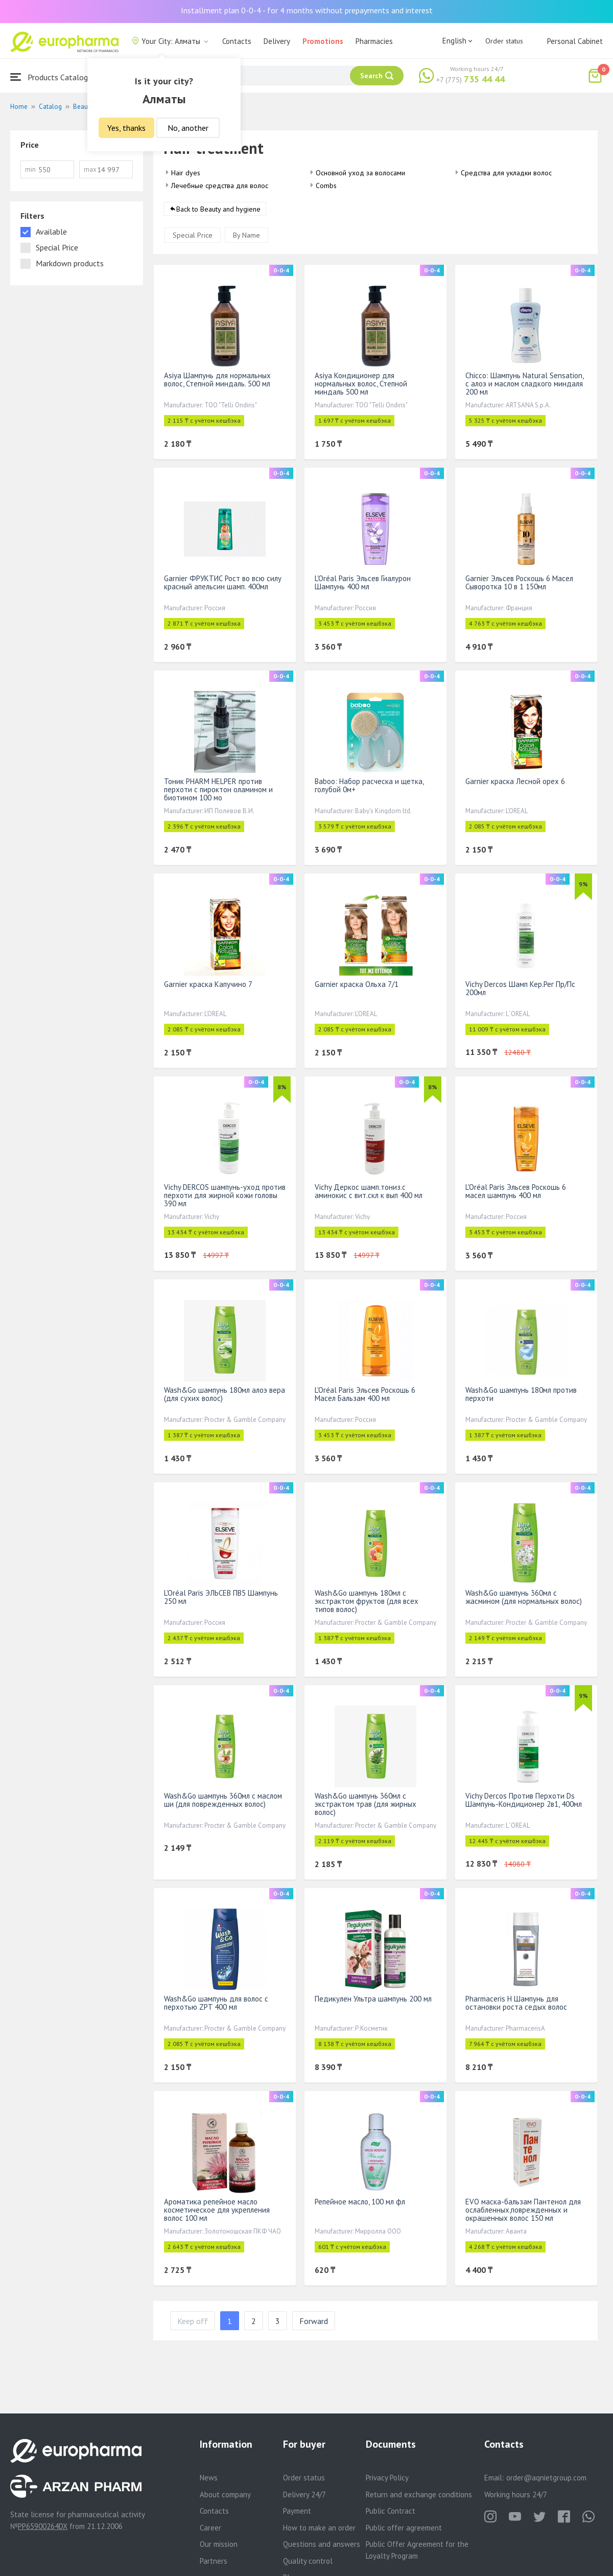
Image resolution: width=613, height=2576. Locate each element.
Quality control (308, 2561)
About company (225, 2494)
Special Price (193, 235)
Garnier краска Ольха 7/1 (356, 984)
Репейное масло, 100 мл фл (360, 2201)
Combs (326, 185)
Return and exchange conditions (419, 2494)
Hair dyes (185, 172)
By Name (246, 235)
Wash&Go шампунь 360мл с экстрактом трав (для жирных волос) (365, 1804)
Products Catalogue (53, 77)
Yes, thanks (126, 128)
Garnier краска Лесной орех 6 (515, 781)
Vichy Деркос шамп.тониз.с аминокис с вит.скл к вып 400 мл (368, 1191)
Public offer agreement (404, 2528)
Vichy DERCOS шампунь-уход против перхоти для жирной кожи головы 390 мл (225, 1195)
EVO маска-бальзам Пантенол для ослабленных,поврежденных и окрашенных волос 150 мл (523, 2210)
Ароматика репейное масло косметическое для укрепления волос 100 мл (217, 2210)
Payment (297, 2511)
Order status (504, 40)
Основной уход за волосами (360, 172)
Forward (313, 2321)
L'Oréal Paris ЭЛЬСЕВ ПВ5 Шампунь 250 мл (221, 1597)
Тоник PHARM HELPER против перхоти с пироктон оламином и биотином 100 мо (218, 789)
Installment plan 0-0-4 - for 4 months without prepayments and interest (307, 10)
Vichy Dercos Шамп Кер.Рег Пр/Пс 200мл (520, 988)
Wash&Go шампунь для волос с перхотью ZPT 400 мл (216, 2003)
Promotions (322, 41)
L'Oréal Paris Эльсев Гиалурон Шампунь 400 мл (363, 582)
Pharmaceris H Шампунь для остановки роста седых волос (516, 2003)
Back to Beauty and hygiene (218, 209)
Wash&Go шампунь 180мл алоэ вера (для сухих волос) (224, 1394)
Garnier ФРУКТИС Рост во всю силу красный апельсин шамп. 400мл (222, 582)
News (209, 2477)
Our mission (219, 2544)
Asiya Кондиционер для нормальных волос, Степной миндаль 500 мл (361, 384)
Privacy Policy (387, 2477)
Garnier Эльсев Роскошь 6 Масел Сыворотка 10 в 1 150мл (519, 582)
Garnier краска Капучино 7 (208, 984)
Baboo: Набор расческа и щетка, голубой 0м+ (369, 785)
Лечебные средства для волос (219, 185)
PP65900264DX (42, 2526)
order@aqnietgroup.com (546, 2477)
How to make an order (319, 2528)
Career (210, 2528)
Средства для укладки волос (506, 172)
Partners (213, 2561)
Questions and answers (321, 2544)
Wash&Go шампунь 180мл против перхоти (521, 1394)
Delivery (277, 41)
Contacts (236, 41)
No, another (188, 128)
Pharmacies (374, 41)
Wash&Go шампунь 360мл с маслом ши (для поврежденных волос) (223, 1800)
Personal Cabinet (575, 41)
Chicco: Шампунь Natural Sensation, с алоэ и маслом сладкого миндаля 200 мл (524, 384)
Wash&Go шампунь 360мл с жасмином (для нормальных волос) (523, 1597)
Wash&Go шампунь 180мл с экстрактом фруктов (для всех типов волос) (366, 1601)
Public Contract (390, 2511)
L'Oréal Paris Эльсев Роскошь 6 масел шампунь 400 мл (515, 1191)
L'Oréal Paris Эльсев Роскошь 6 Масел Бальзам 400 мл (365, 1394)
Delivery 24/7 (304, 2494)
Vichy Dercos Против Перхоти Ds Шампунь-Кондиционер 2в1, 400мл (523, 1800)
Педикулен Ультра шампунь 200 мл (373, 1999)
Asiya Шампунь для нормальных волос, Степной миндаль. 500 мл (217, 379)
